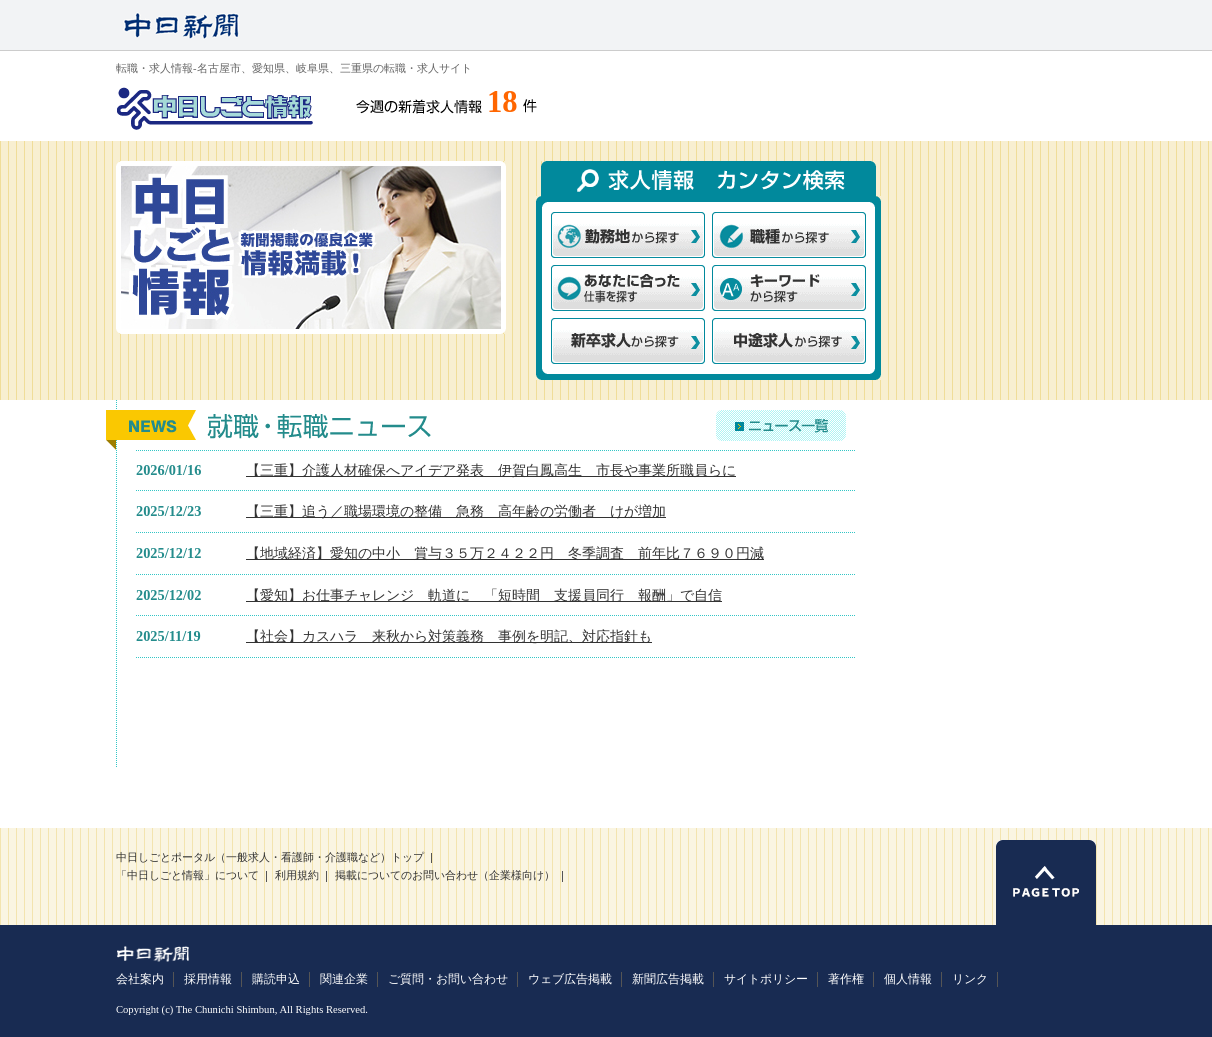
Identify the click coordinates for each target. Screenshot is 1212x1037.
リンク (970, 979)
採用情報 (208, 979)
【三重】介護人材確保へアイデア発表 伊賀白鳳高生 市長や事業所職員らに (491, 470)
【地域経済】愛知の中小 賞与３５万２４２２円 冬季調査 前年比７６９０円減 (505, 553)
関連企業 (344, 979)
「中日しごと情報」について (187, 875)
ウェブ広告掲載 (570, 979)
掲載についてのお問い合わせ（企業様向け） (445, 875)
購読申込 (276, 979)
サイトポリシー (766, 979)
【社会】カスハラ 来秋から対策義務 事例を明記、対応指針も (449, 636)
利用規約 (297, 875)
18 (502, 102)
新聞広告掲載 (668, 979)
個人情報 (908, 979)
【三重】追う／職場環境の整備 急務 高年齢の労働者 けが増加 (456, 511)
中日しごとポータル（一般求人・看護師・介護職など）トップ (270, 857)
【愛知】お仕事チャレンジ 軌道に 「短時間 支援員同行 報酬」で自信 (484, 595)
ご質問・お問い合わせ (448, 979)
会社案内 (140, 979)
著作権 (846, 979)
